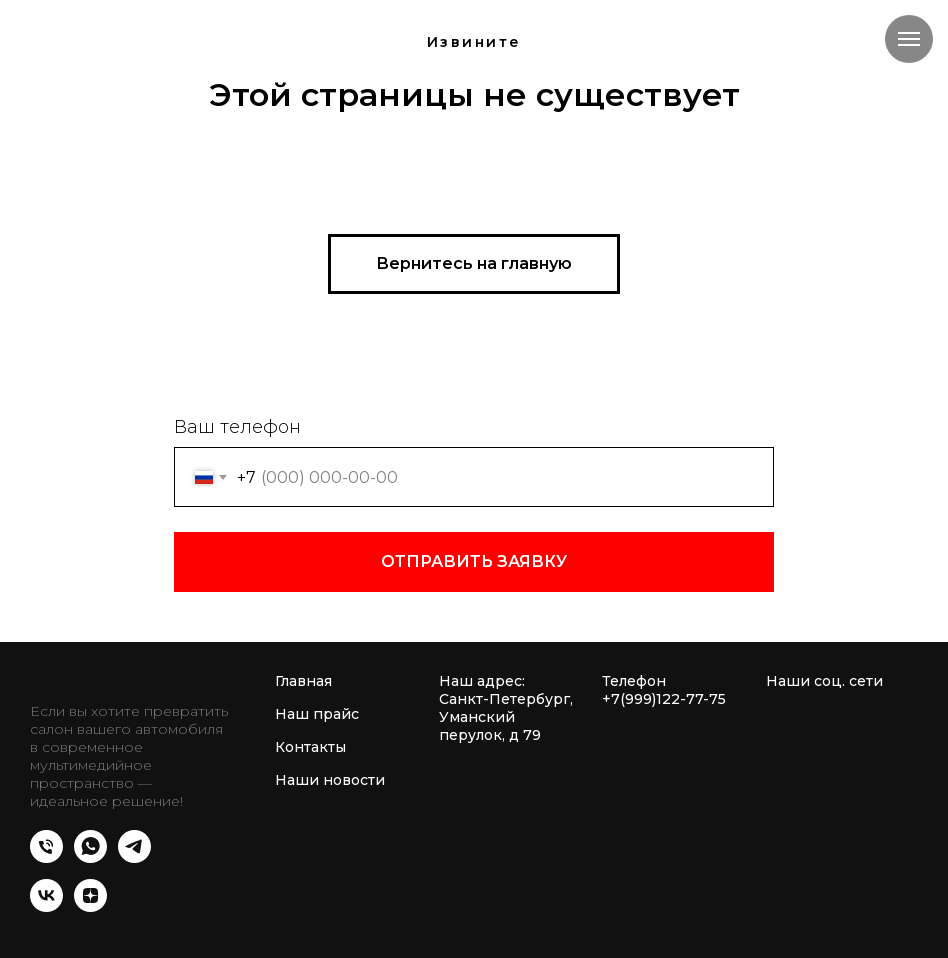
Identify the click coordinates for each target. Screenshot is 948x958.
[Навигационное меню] (909, 39)
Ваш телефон (237, 427)
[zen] (90, 906)
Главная (303, 681)
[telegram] (134, 857)
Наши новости (330, 780)
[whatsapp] (90, 857)
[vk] (46, 906)
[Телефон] (46, 857)
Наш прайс (317, 714)
